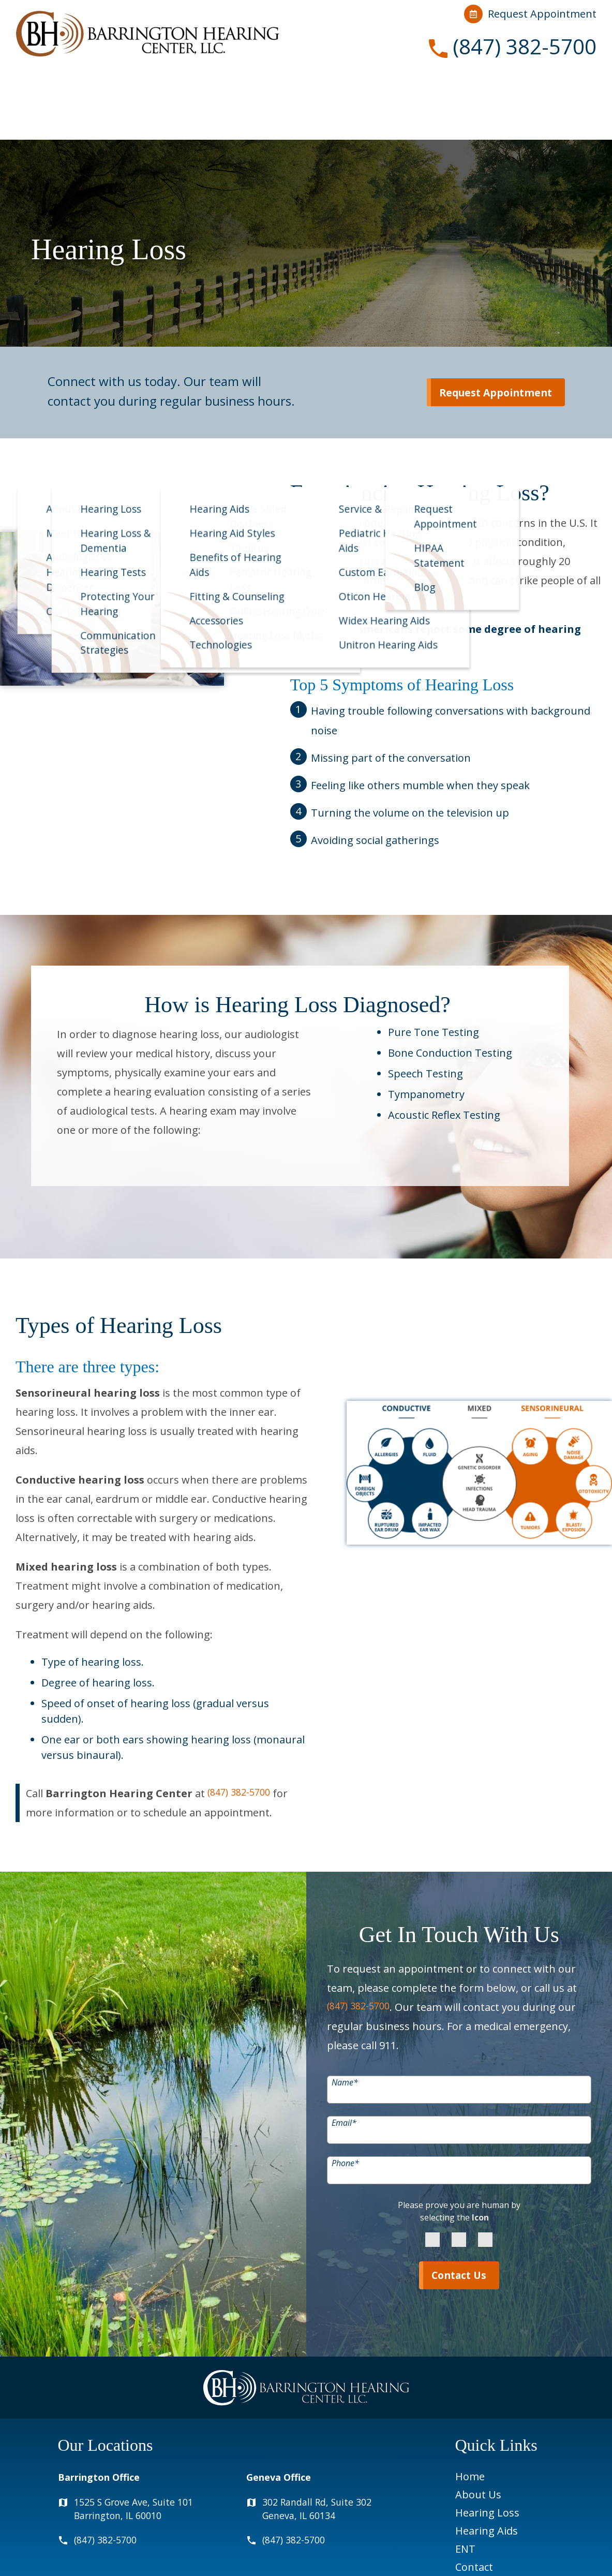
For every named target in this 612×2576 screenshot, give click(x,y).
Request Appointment (530, 14)
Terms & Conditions (505, 2554)
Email (344, 2055)
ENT (371, 88)
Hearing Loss (197, 88)
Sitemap (567, 2554)
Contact (509, 88)
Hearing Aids (295, 88)
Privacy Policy (433, 2554)
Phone (345, 2095)
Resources (430, 88)
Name (345, 2014)
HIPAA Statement (366, 2554)
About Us (107, 88)
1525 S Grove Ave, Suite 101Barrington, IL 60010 (142, 2445)
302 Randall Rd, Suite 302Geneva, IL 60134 (324, 2445)
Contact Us (458, 2209)
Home (470, 2411)
